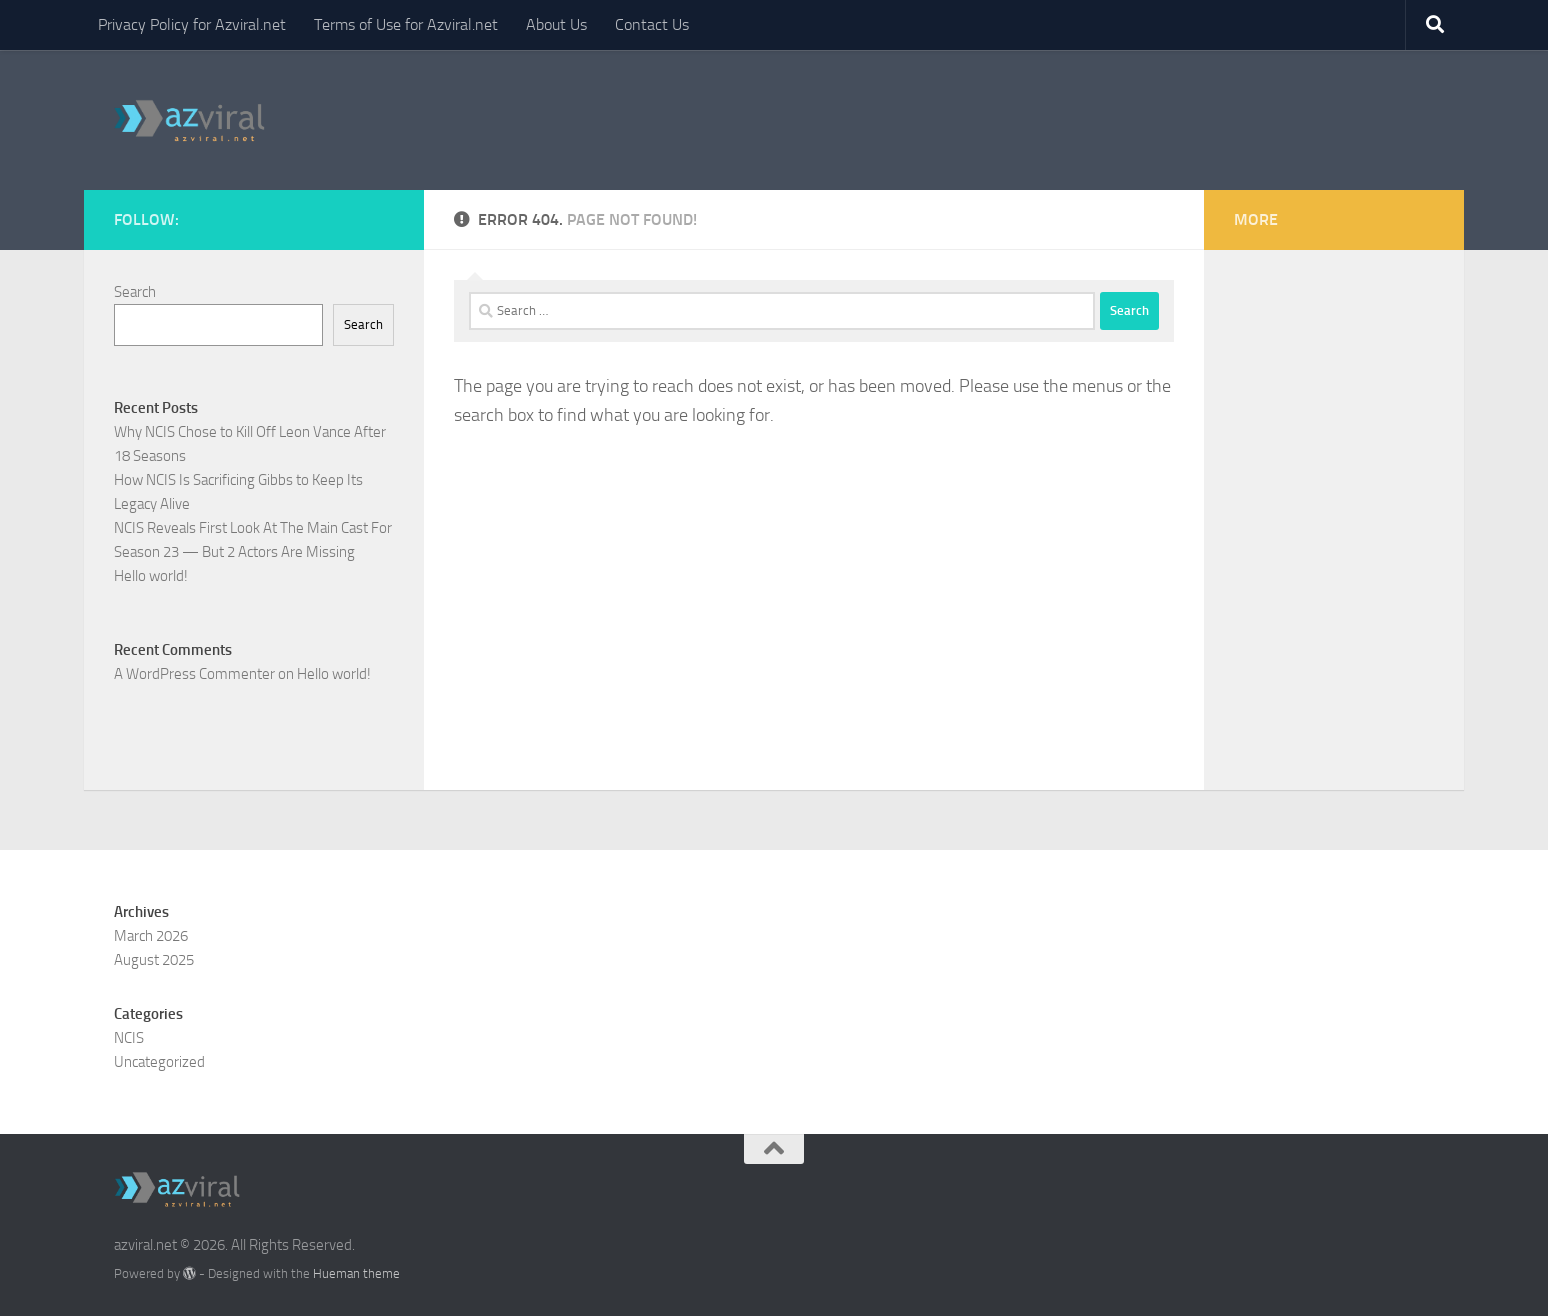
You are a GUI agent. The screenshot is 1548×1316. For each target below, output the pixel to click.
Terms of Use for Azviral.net (406, 24)
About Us (556, 24)
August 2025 (154, 960)
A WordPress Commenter (194, 674)
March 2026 (151, 936)
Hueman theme (356, 1273)
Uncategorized (159, 1062)
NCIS (129, 1038)
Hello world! (151, 576)
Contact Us (652, 24)
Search (135, 292)
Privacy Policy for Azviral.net (192, 24)
